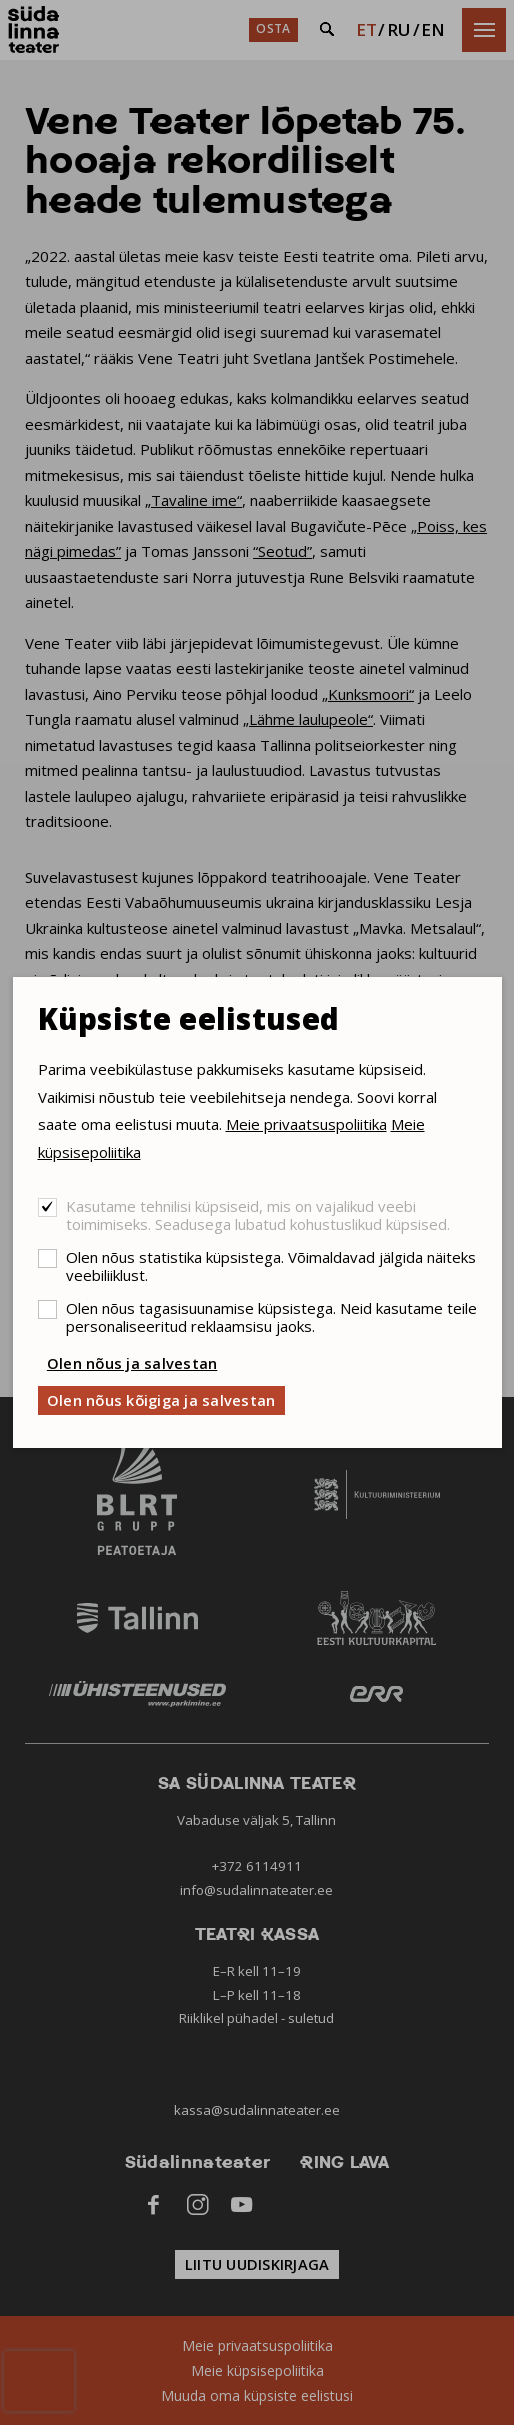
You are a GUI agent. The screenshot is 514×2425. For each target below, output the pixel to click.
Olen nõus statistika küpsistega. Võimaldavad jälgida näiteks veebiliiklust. (271, 1266)
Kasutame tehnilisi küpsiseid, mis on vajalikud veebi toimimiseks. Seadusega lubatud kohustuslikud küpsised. (258, 1215)
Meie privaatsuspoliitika (306, 1124)
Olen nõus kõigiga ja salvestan (161, 1400)
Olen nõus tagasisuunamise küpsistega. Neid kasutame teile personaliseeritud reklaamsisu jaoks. (271, 1317)
